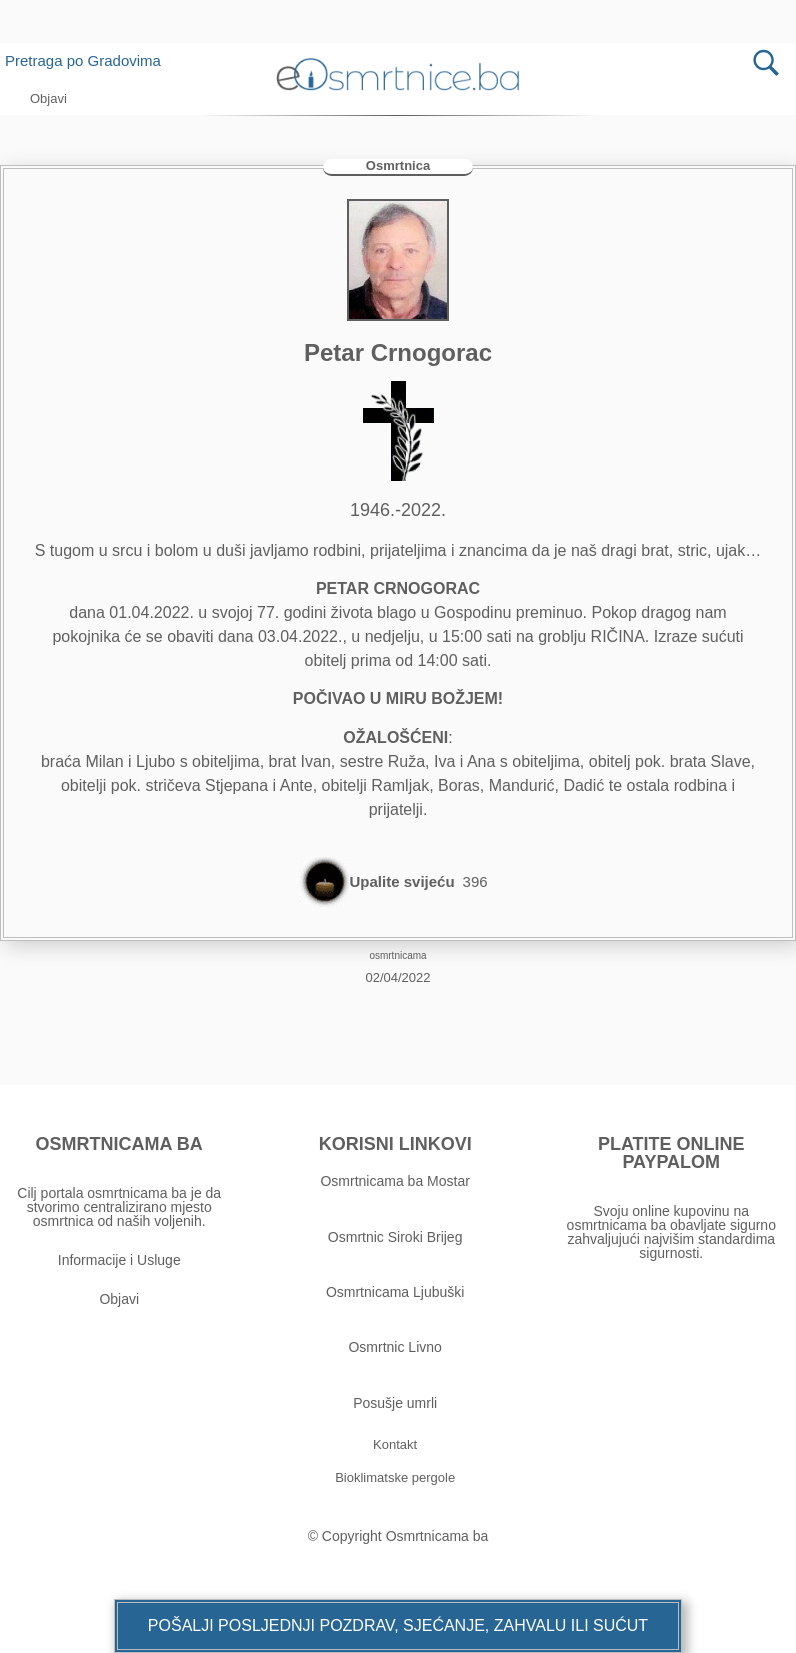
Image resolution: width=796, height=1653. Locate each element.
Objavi (119, 1299)
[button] (398, 1626)
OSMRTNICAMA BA (119, 1144)
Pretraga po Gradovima (90, 60)
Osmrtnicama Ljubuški (395, 1292)
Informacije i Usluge (119, 1260)
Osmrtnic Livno (394, 1347)
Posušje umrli (395, 1403)
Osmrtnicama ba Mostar (394, 1181)
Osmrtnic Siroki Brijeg (395, 1237)
